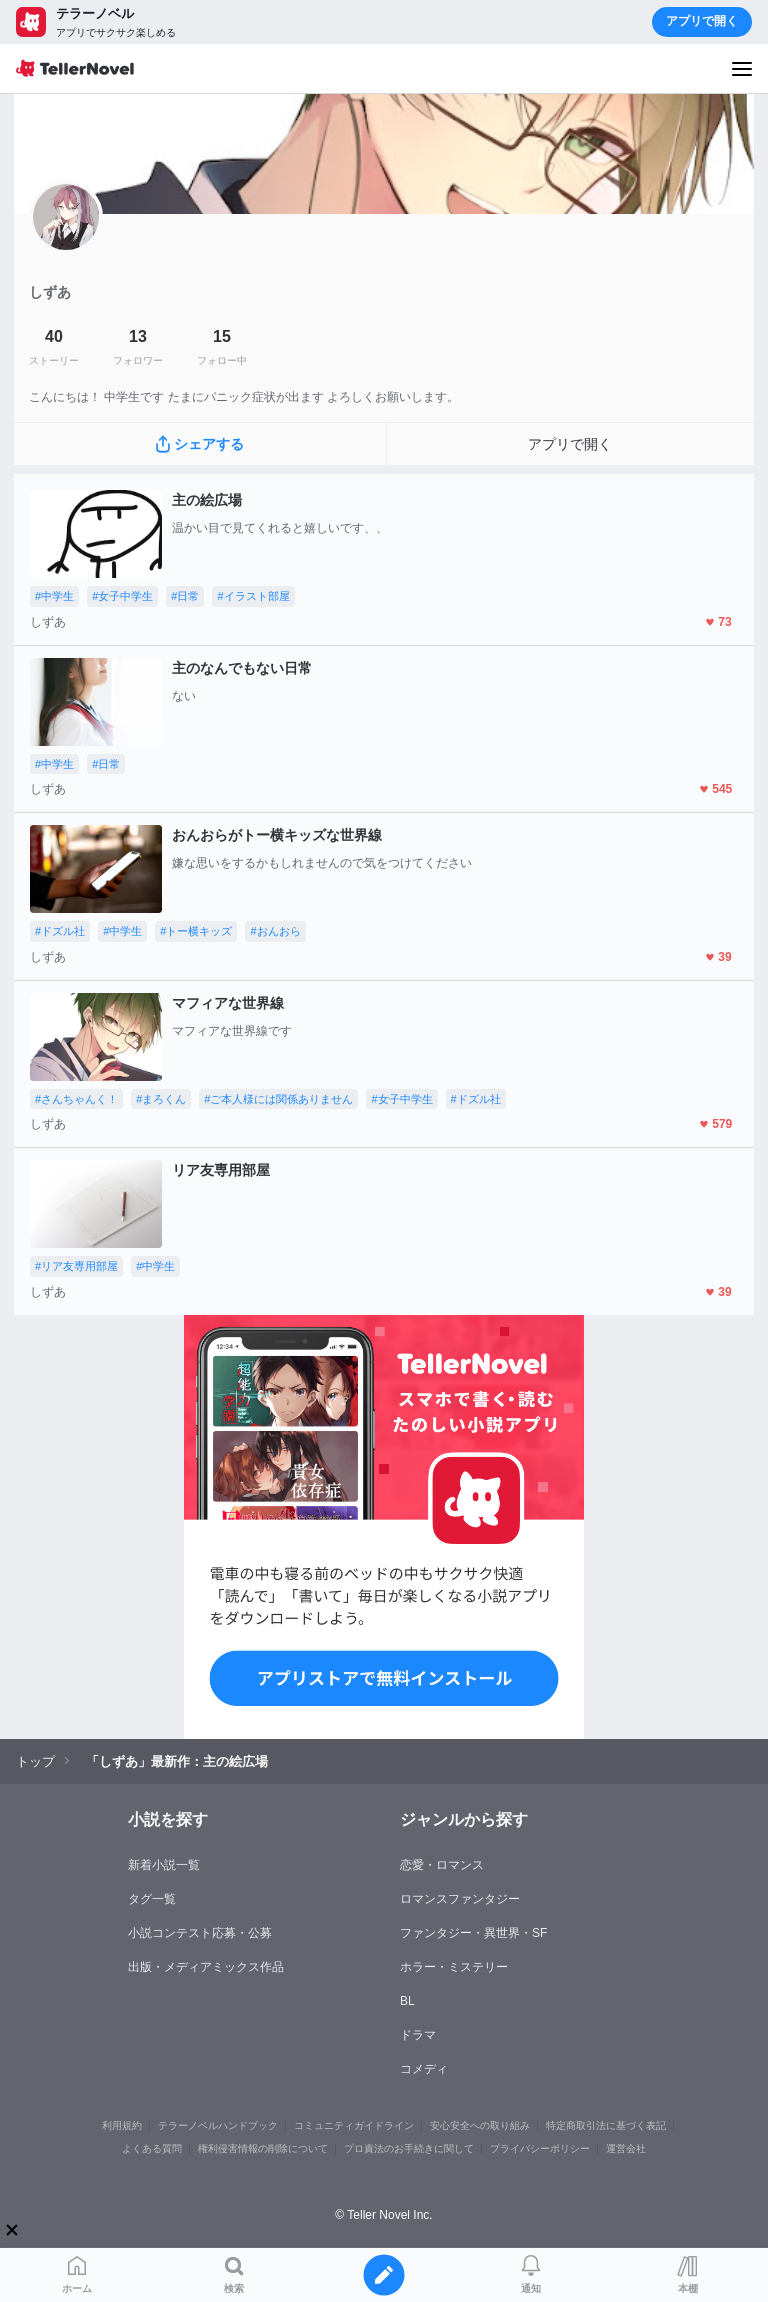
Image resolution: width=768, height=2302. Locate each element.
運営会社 (626, 2148)
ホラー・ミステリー (454, 1967)
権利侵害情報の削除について (263, 2148)
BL (407, 2001)
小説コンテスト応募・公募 (200, 1933)
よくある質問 (152, 2148)
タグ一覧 (152, 1899)
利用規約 (122, 2125)
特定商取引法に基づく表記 (606, 2125)
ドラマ (418, 2035)
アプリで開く (702, 21)
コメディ (424, 2069)
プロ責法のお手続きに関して (409, 2148)
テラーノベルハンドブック (218, 2125)
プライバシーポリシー (540, 2148)
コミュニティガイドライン (354, 2125)
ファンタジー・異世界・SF (473, 1933)
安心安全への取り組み (480, 2125)
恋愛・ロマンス (442, 1865)
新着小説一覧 (164, 1865)
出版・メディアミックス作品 (206, 1967)
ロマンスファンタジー (460, 1899)
